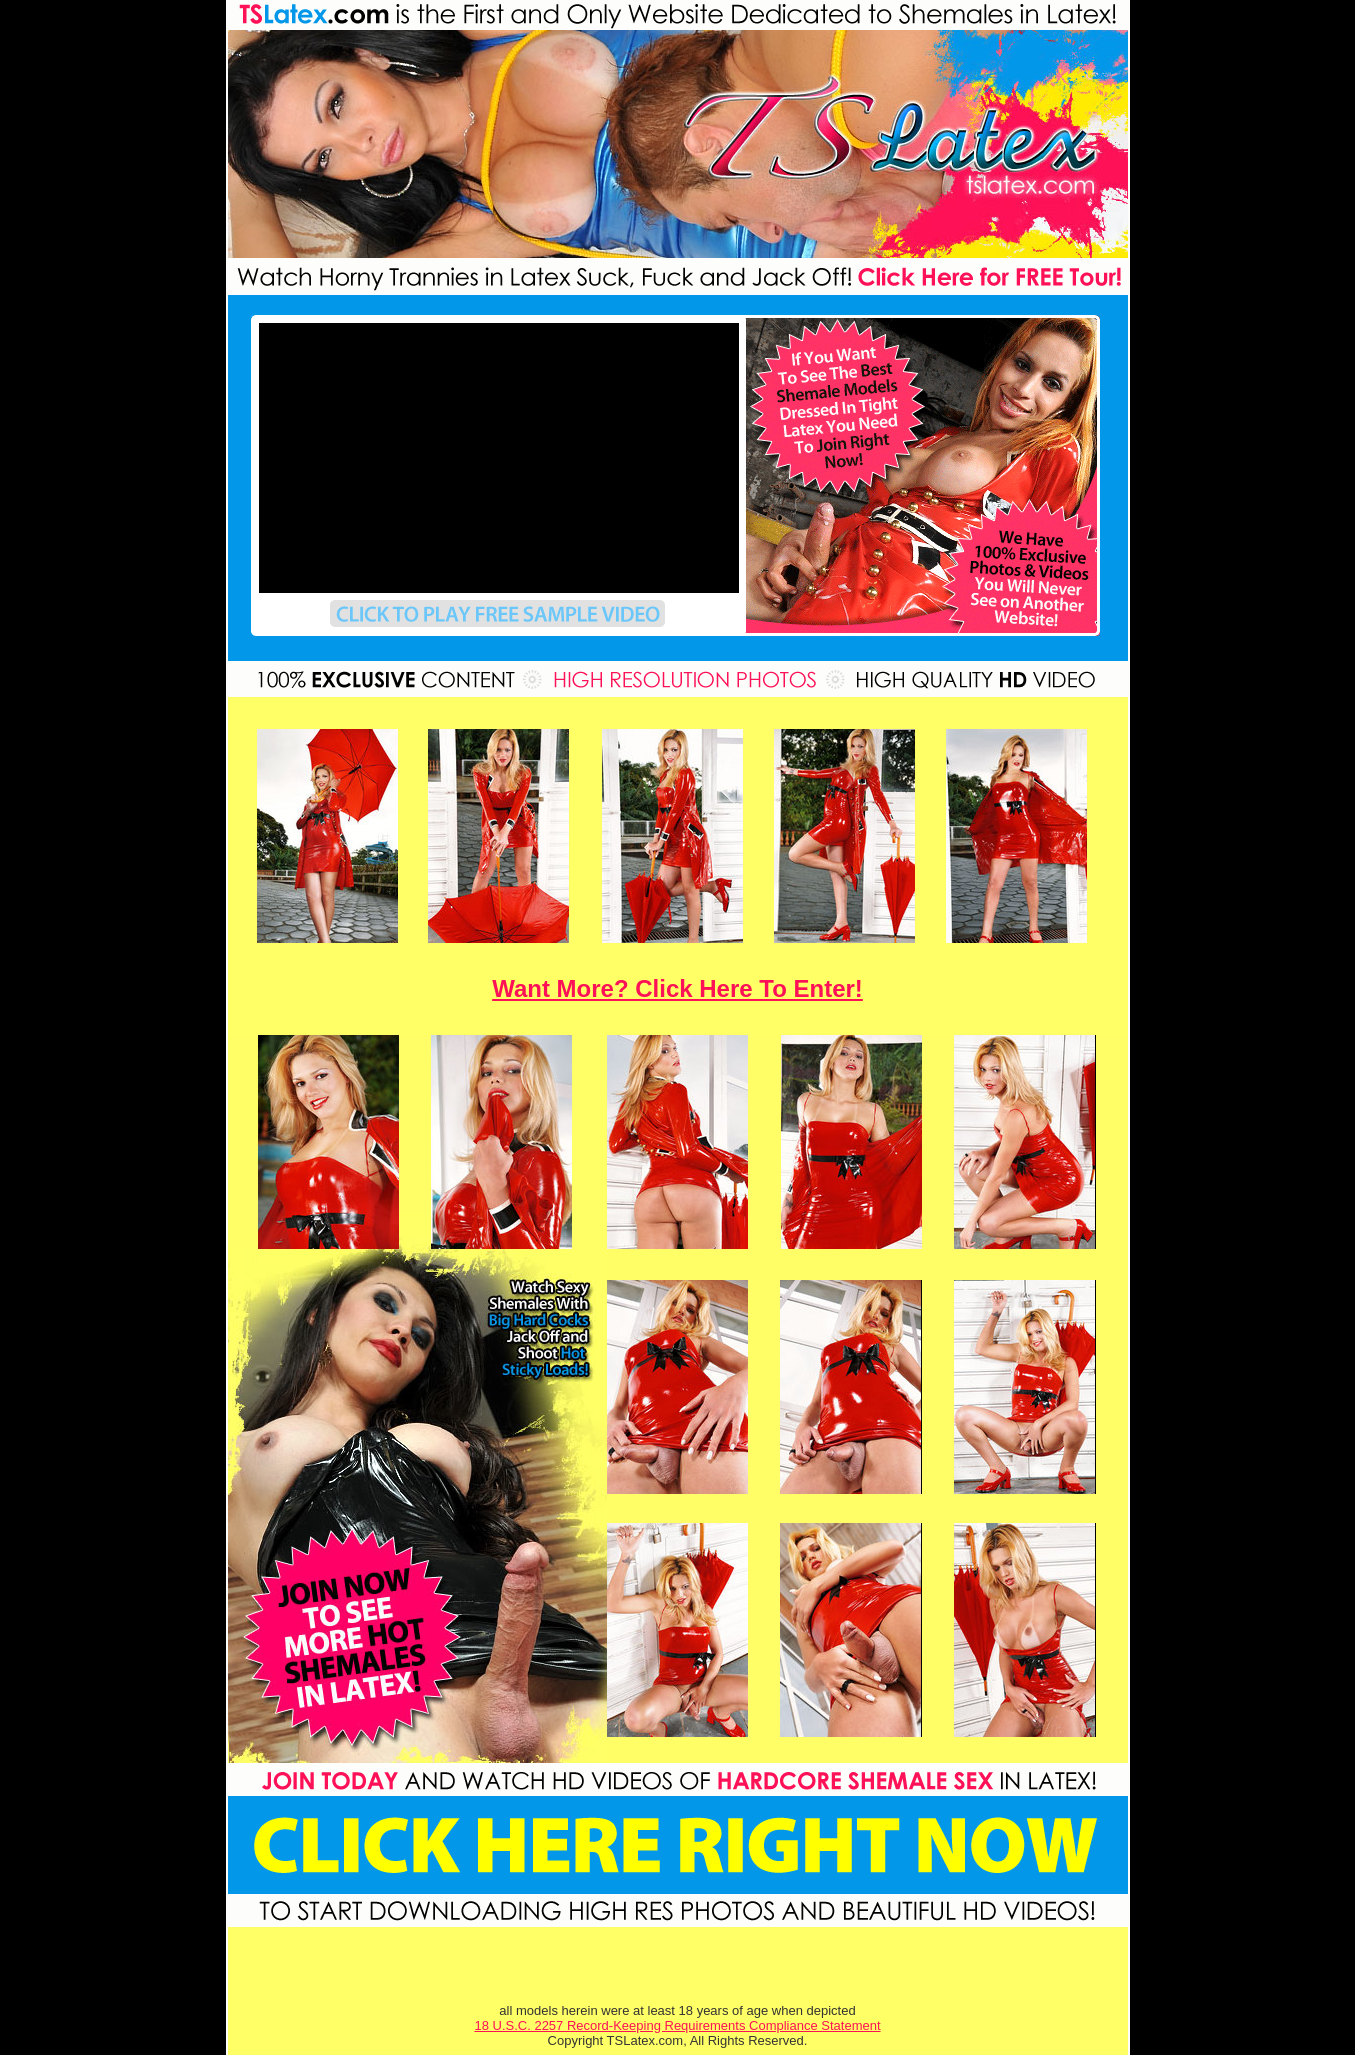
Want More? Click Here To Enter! (677, 988)
